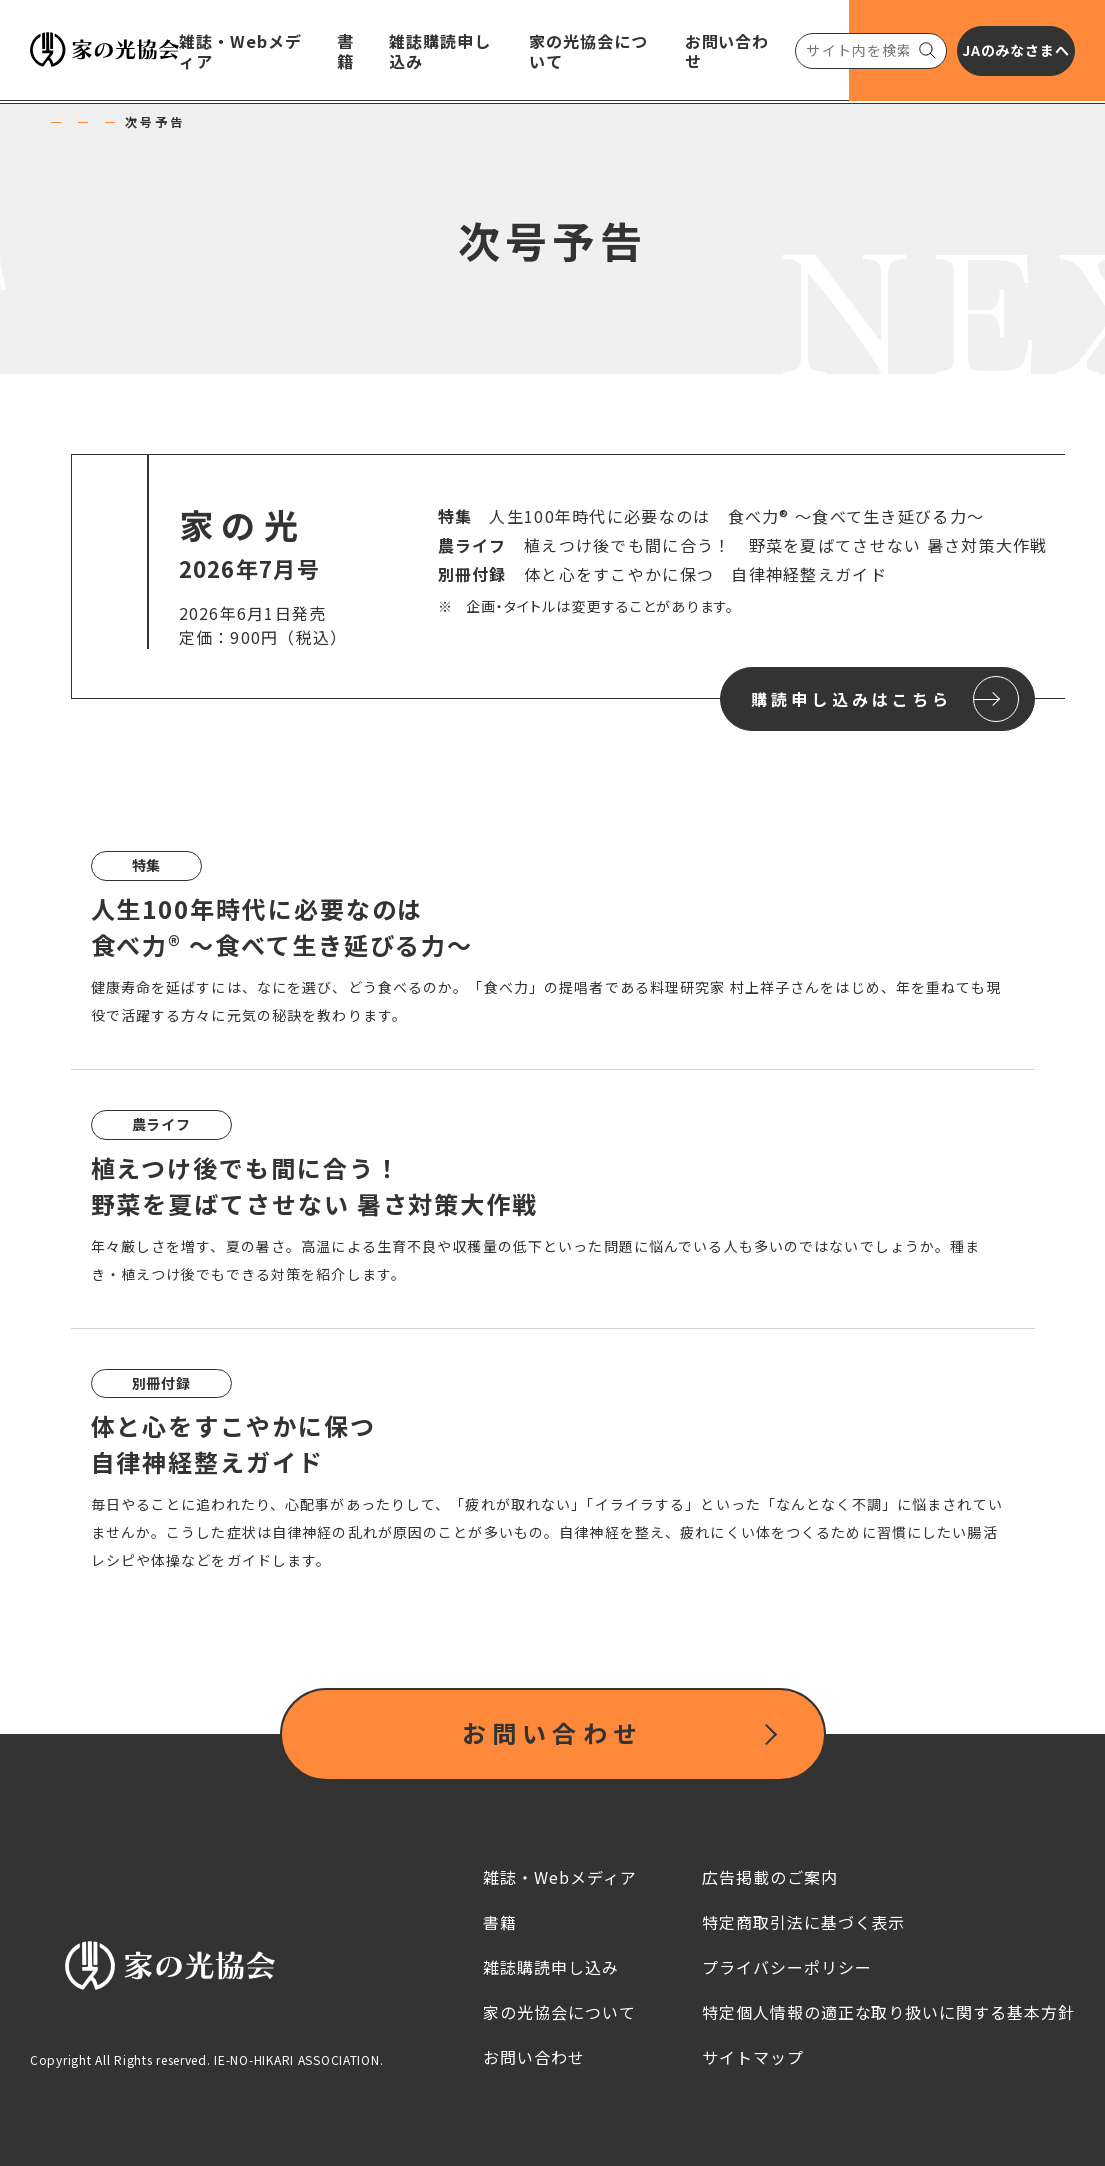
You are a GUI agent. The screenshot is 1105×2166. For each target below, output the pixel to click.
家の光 (311, 122)
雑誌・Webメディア (189, 122)
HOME (65, 122)
